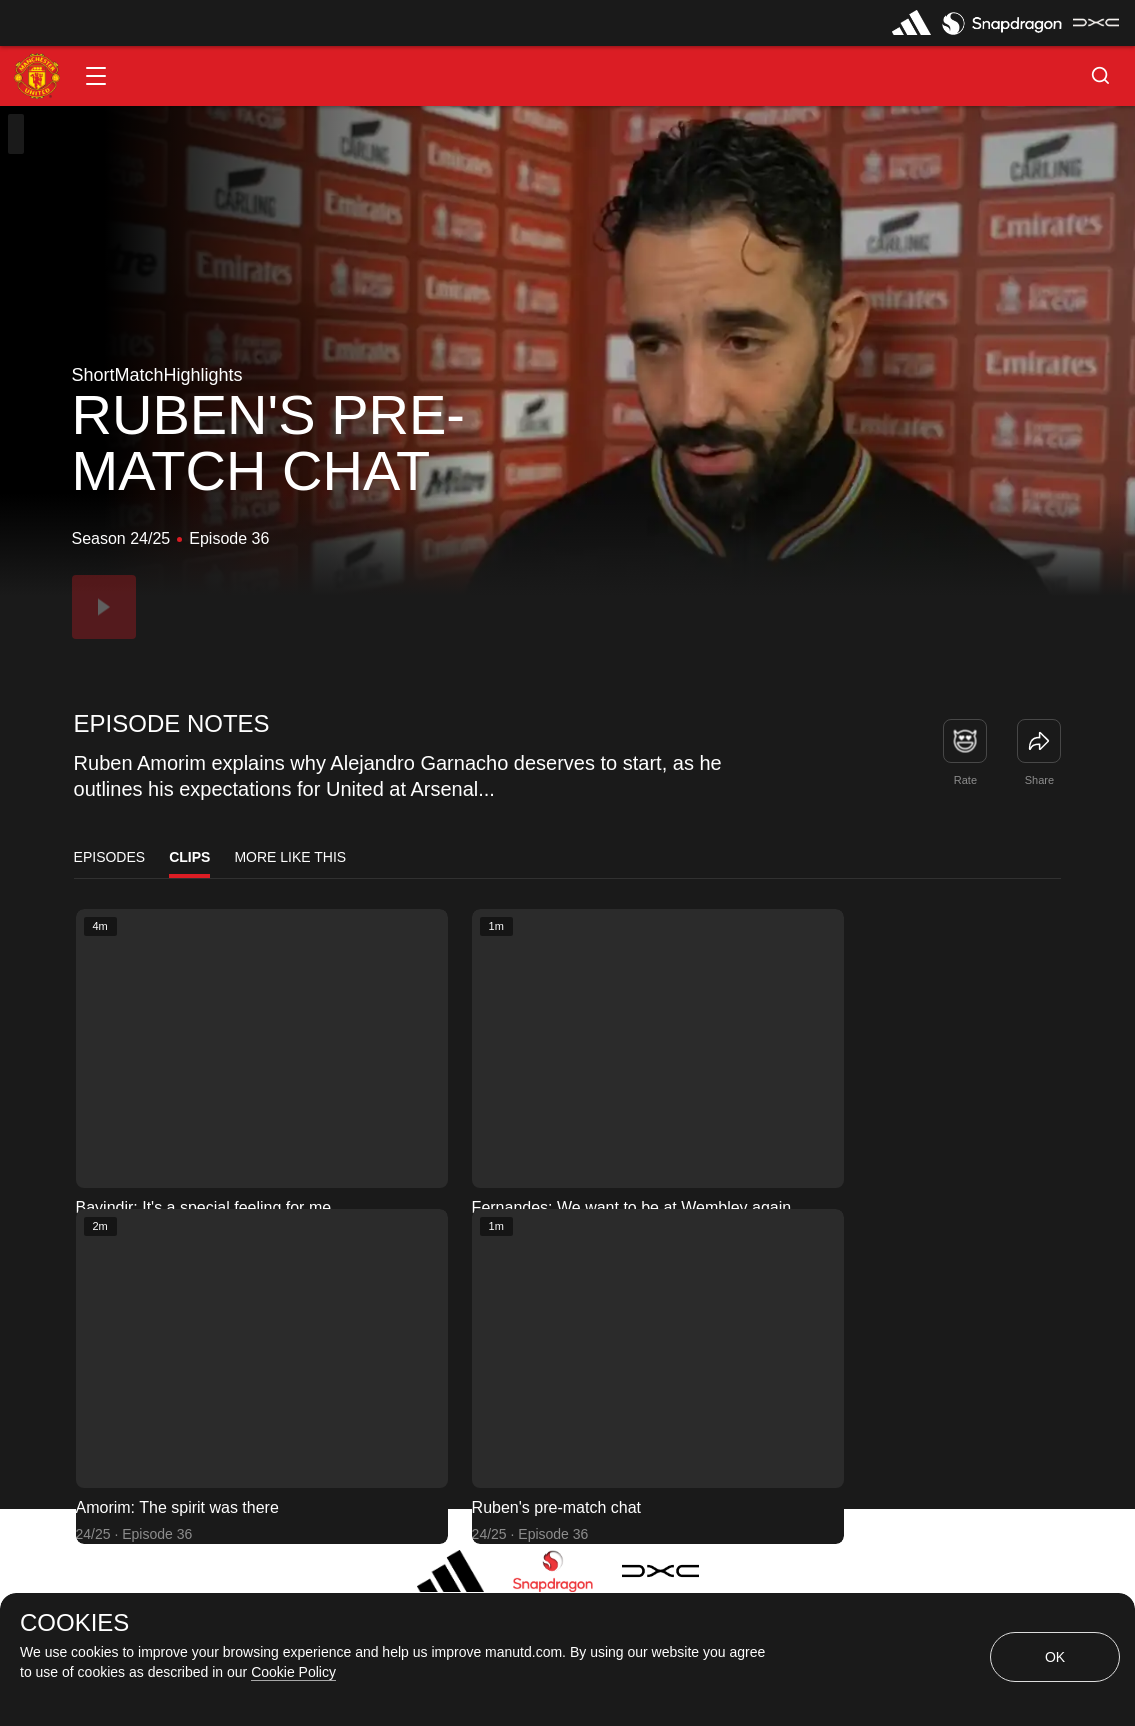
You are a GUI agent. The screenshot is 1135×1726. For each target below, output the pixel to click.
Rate (965, 780)
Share (1039, 780)
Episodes (110, 857)
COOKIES (74, 1623)
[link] (1039, 741)
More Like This (290, 857)
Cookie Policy (293, 1672)
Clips (189, 857)
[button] (96, 76)
